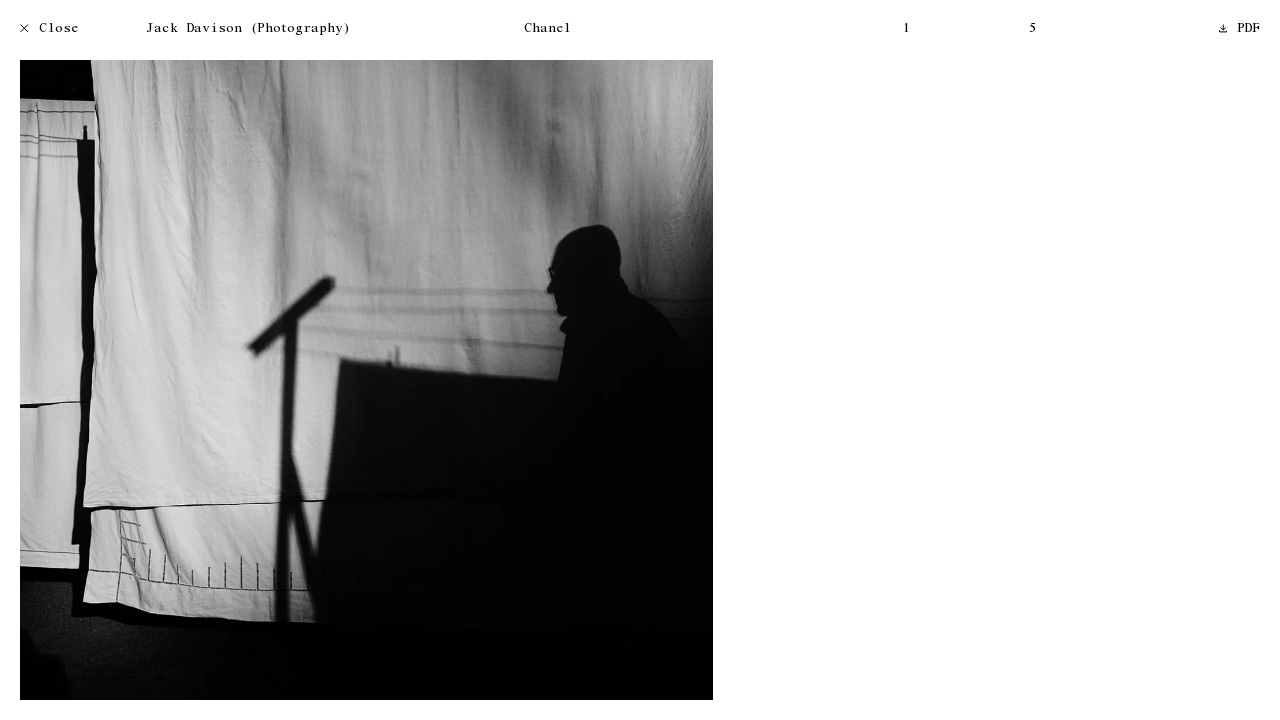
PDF (1240, 29)
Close (49, 29)
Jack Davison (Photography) (248, 29)
